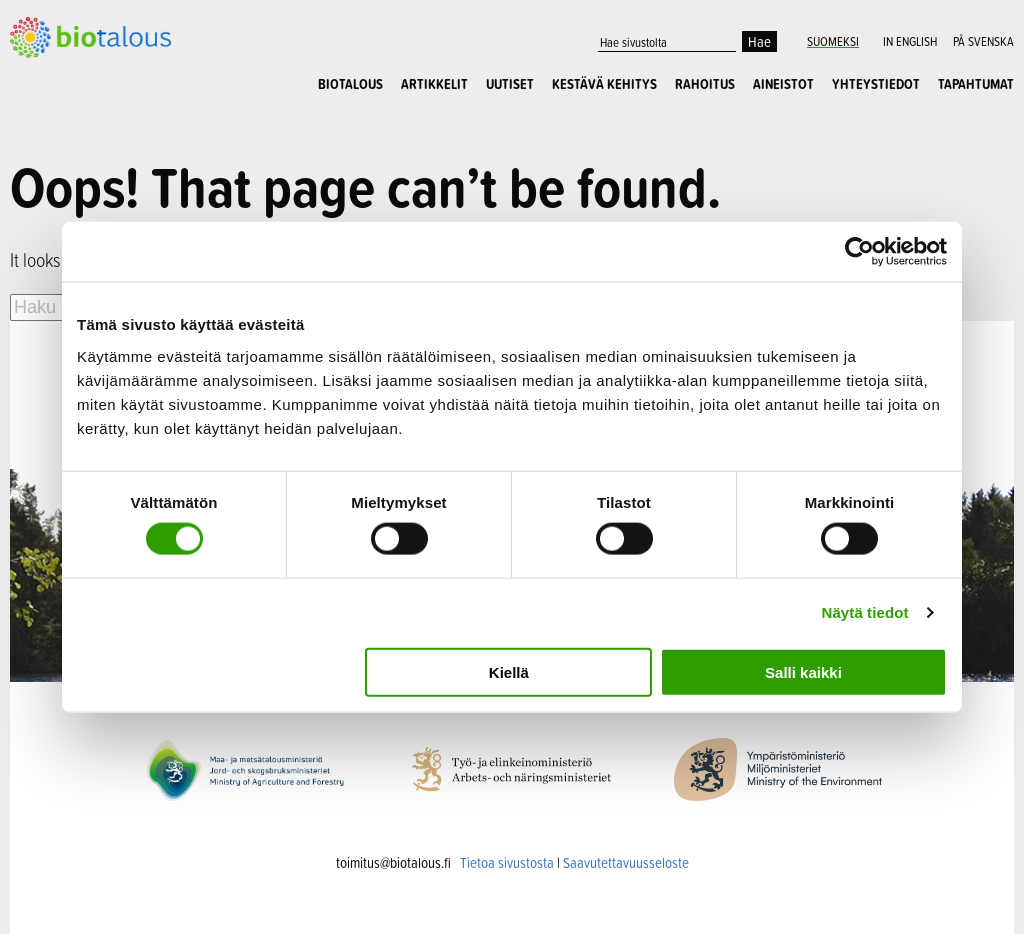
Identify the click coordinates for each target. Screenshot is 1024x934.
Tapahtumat (976, 84)
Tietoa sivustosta (507, 858)
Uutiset (510, 84)
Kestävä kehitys (604, 84)
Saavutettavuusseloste (626, 858)
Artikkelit (434, 84)
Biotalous (350, 84)
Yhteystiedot (876, 84)
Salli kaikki (803, 671)
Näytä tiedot (865, 612)
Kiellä (509, 671)
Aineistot (783, 84)
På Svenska (983, 41)
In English (910, 41)
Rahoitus (705, 84)
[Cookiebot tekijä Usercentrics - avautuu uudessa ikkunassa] (859, 252)
